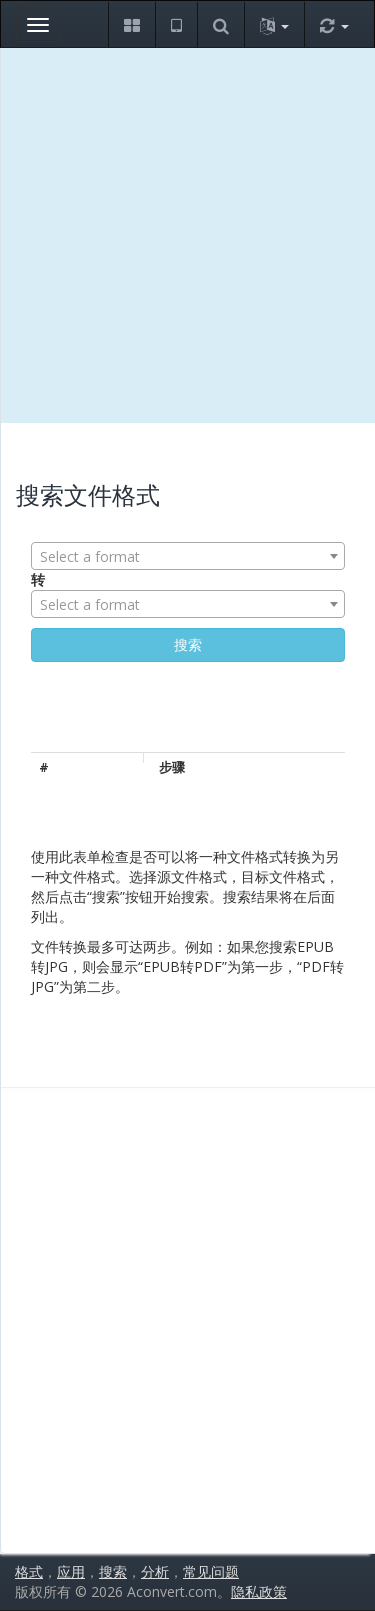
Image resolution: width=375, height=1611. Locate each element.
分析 (155, 1571)
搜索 (113, 1571)
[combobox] (188, 556)
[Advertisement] (187, 235)
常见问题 (211, 1571)
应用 (71, 1571)
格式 (29, 1571)
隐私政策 (259, 1591)
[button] (131, 24)
